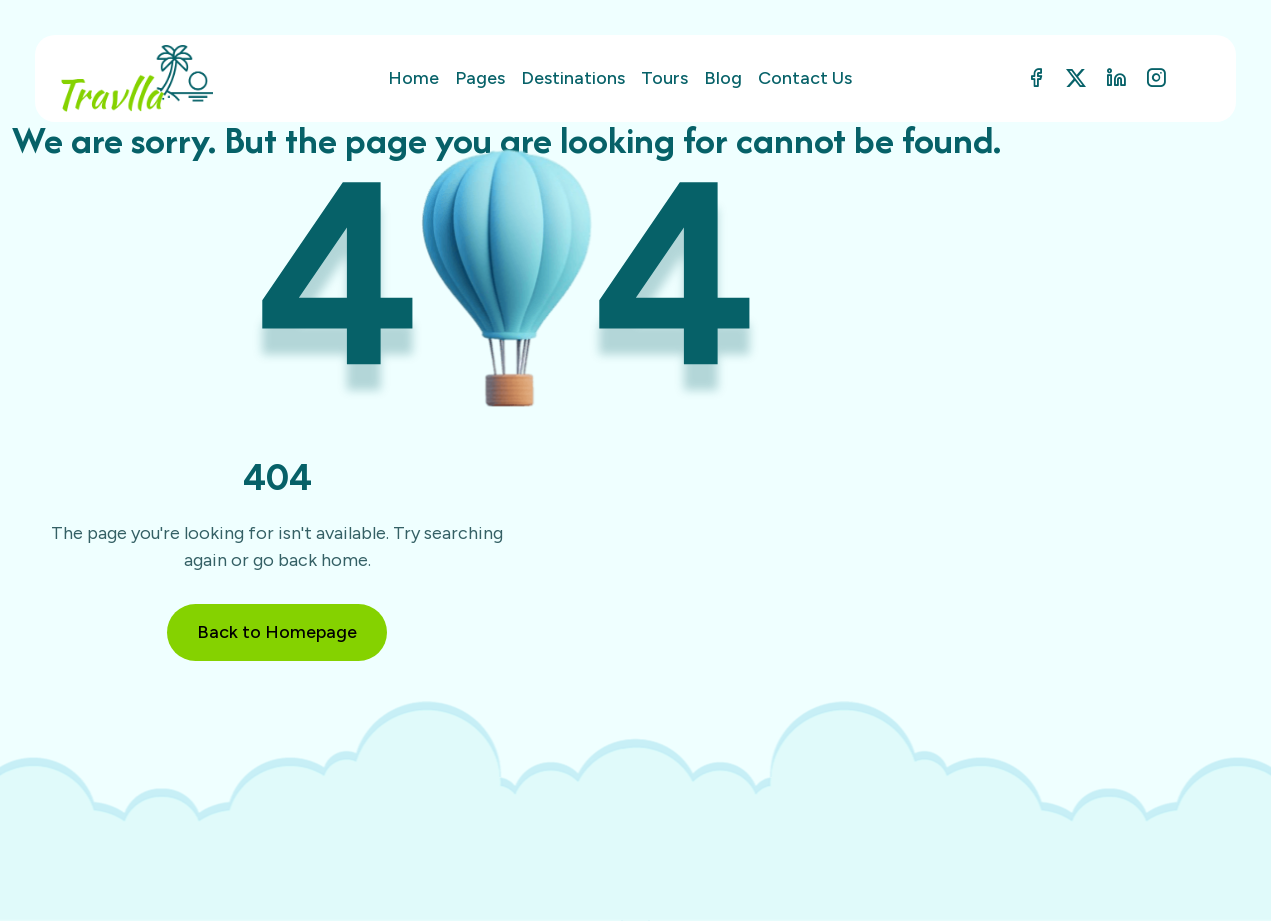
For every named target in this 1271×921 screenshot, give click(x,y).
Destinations (573, 78)
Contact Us (805, 78)
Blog (723, 78)
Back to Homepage (277, 632)
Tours (664, 78)
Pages (480, 78)
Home (413, 78)
